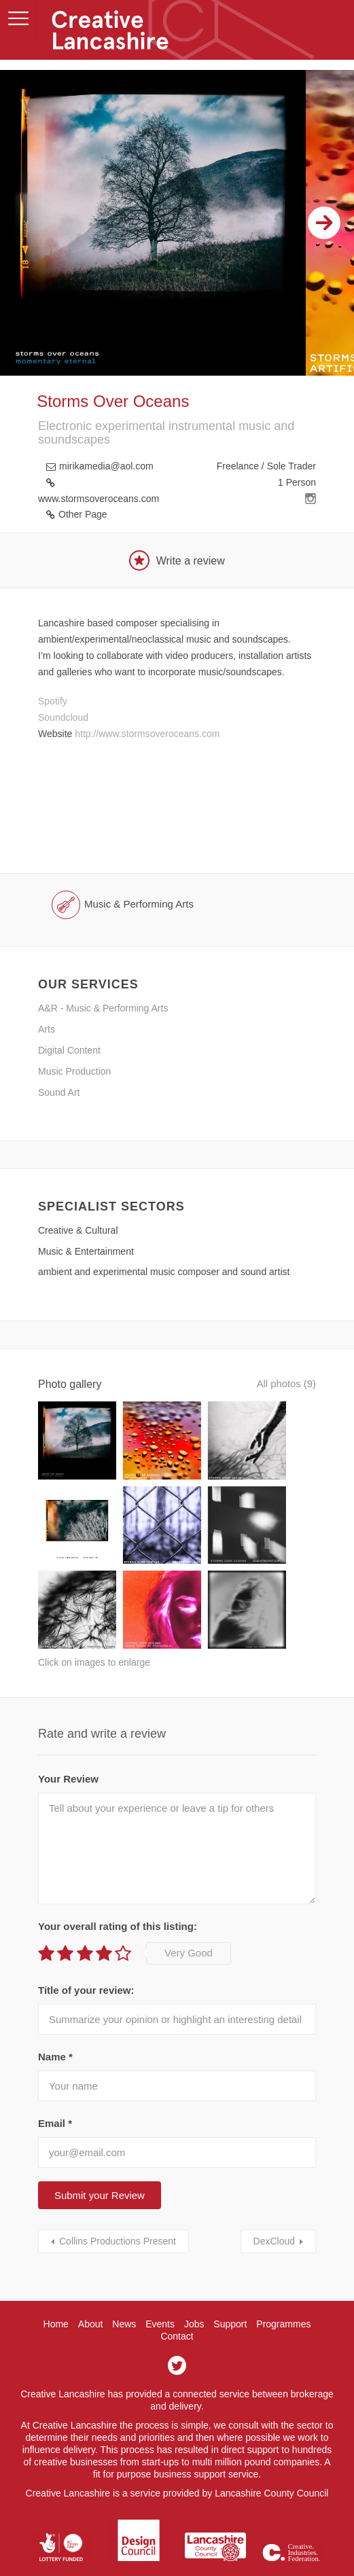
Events (160, 2283)
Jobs (194, 2283)
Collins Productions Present (117, 2200)
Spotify (52, 701)
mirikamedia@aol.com (106, 466)
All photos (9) (284, 1384)
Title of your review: (86, 1949)
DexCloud (274, 2200)
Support (230, 2283)
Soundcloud (63, 717)
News (124, 2283)
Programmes (283, 2283)
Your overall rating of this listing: (117, 1885)
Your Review (68, 1738)
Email (55, 2082)
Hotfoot (198, 2556)
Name (55, 2016)
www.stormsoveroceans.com (98, 498)
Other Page (82, 514)
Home (56, 2283)
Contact (176, 2295)
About (90, 2283)
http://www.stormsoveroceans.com (147, 733)
